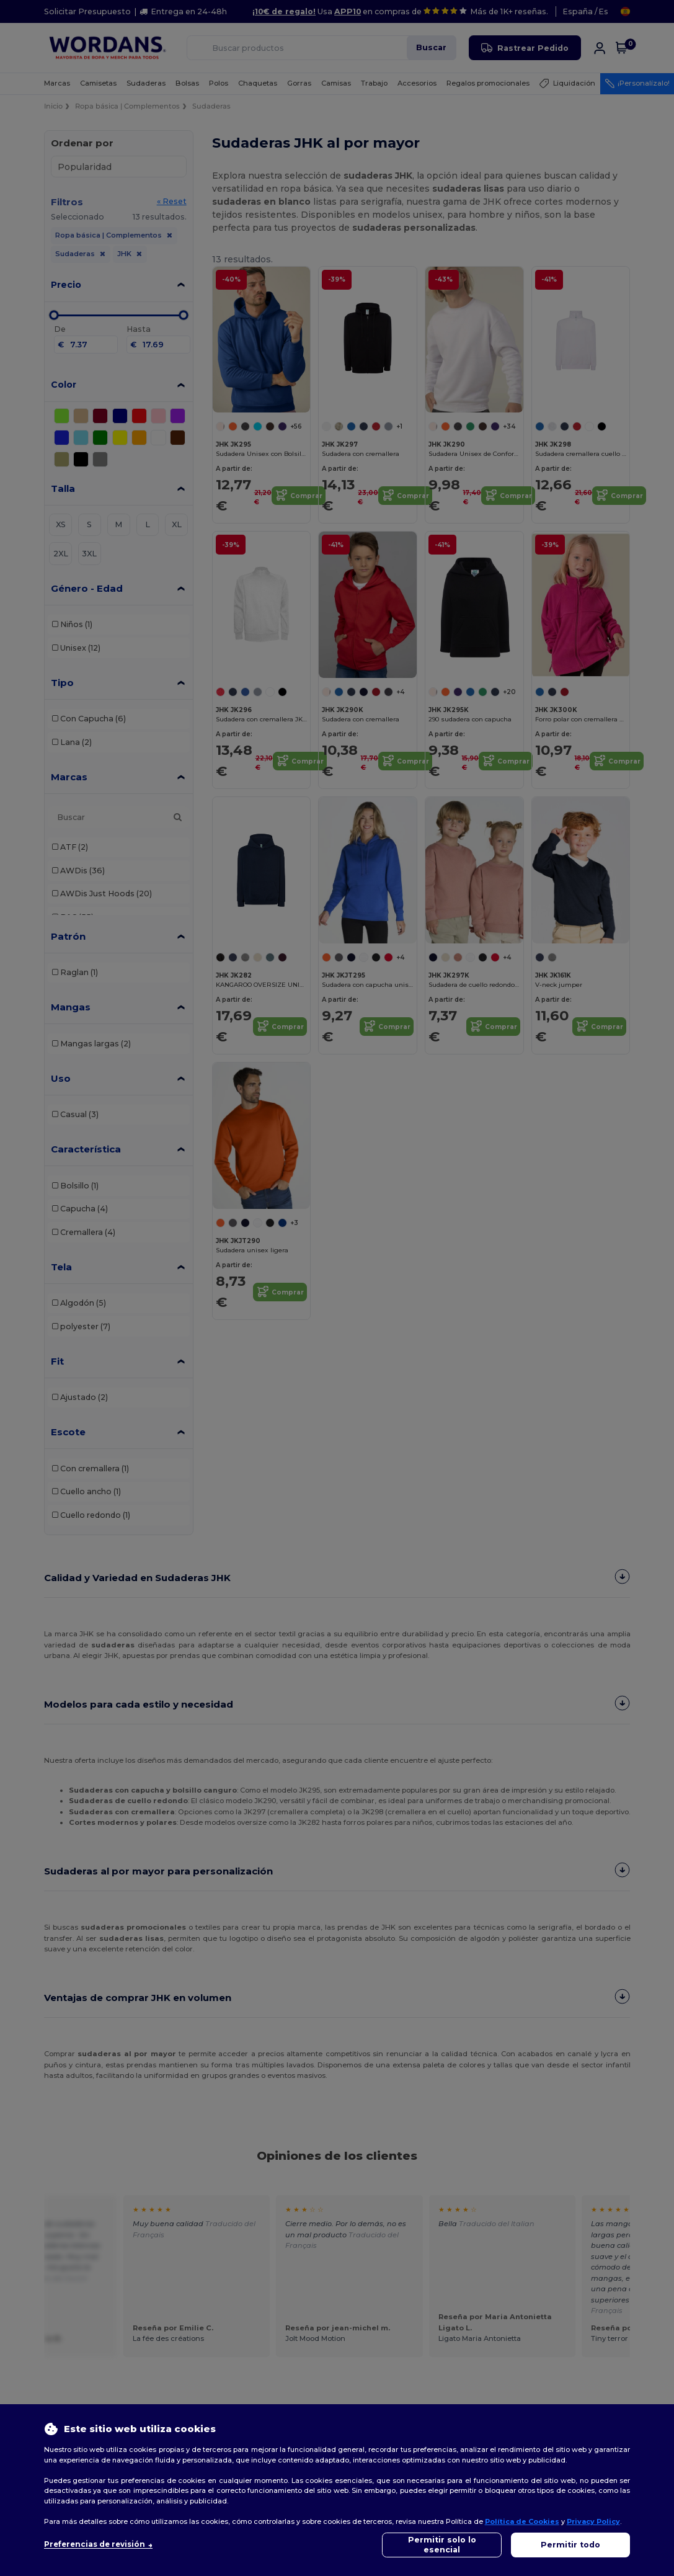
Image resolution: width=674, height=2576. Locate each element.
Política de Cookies (522, 2521)
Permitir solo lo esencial (442, 2544)
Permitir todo (570, 2544)
